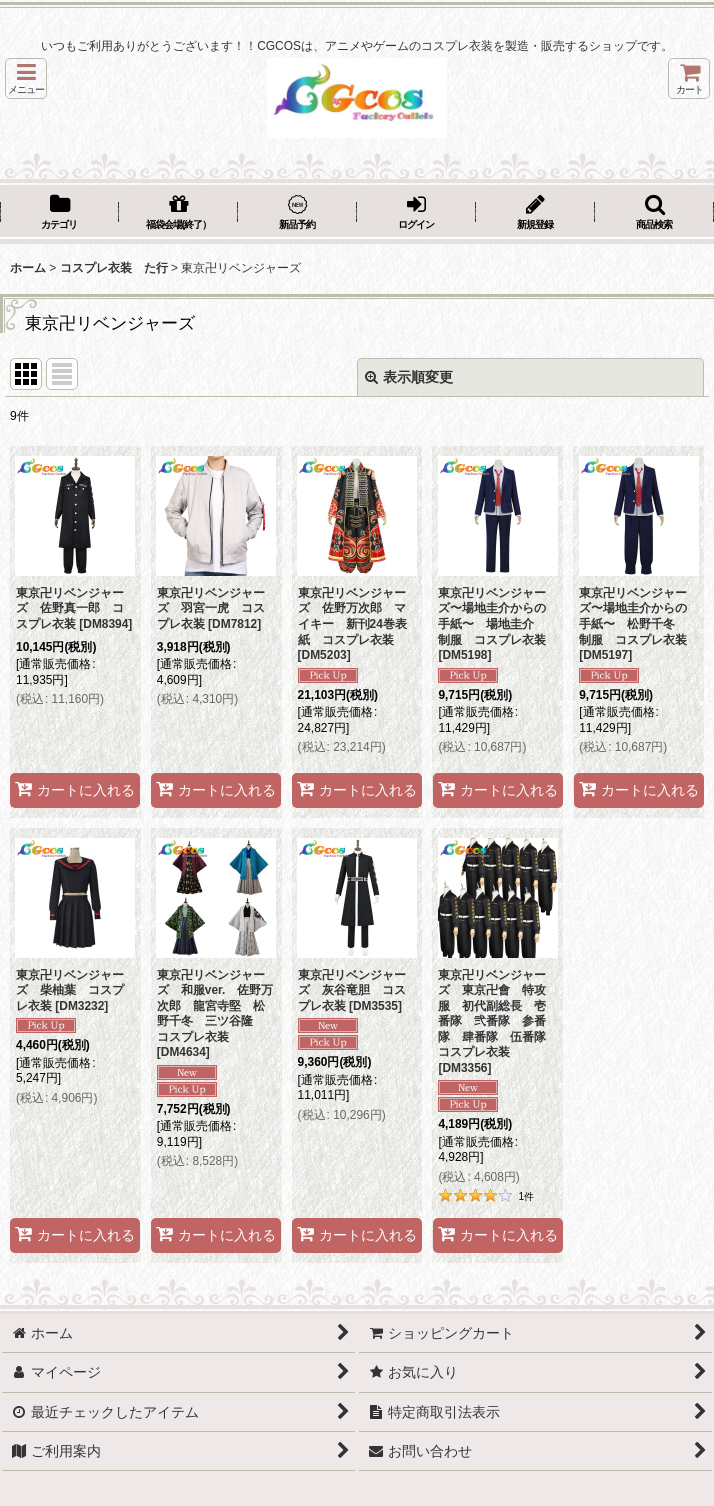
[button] (26, 78)
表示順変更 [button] (409, 377)
